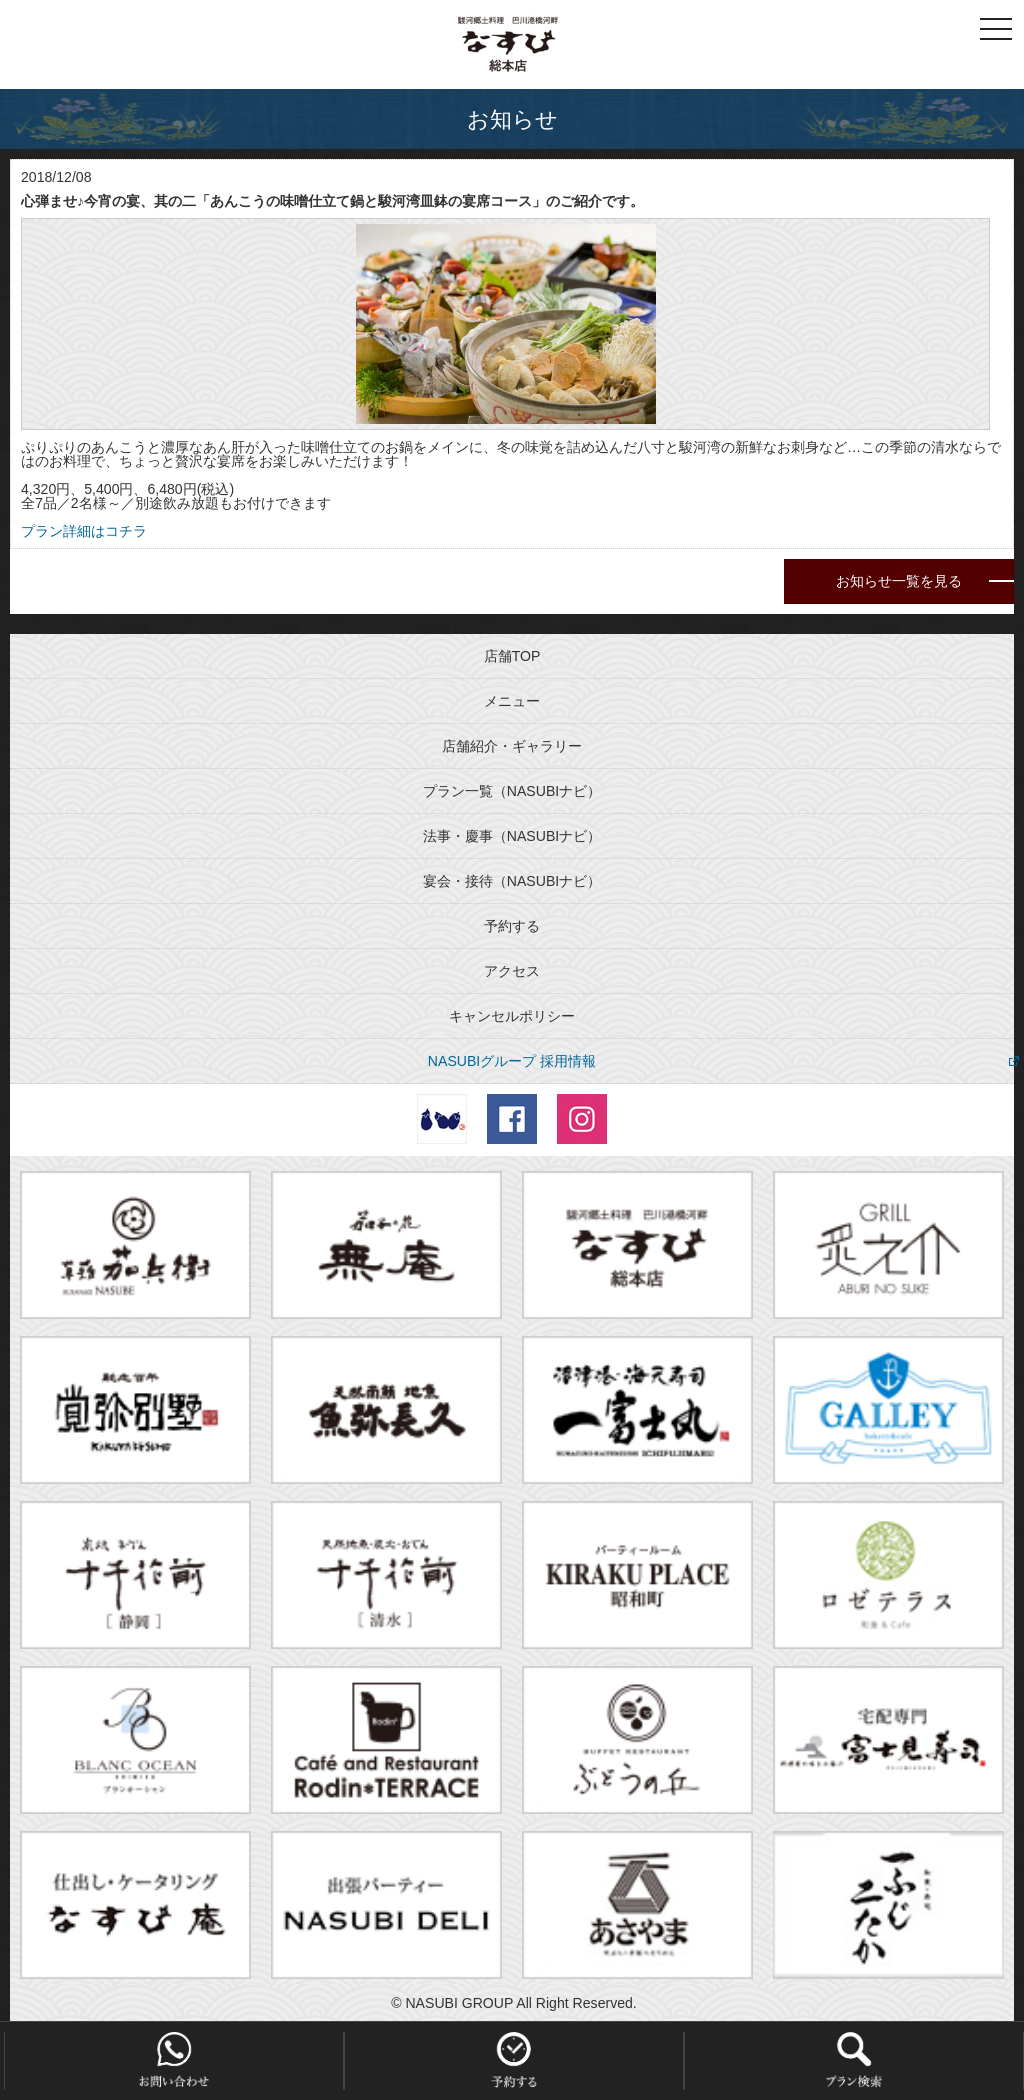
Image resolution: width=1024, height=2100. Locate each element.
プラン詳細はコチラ (84, 531)
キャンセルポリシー (512, 1016)
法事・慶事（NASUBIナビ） (512, 836)
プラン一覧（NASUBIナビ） (512, 791)
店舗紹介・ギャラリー (512, 746)
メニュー (512, 701)
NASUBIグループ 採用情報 (512, 1061)
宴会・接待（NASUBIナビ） (512, 881)
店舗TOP (512, 656)
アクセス (512, 971)
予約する (512, 926)
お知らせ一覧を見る (899, 581)
